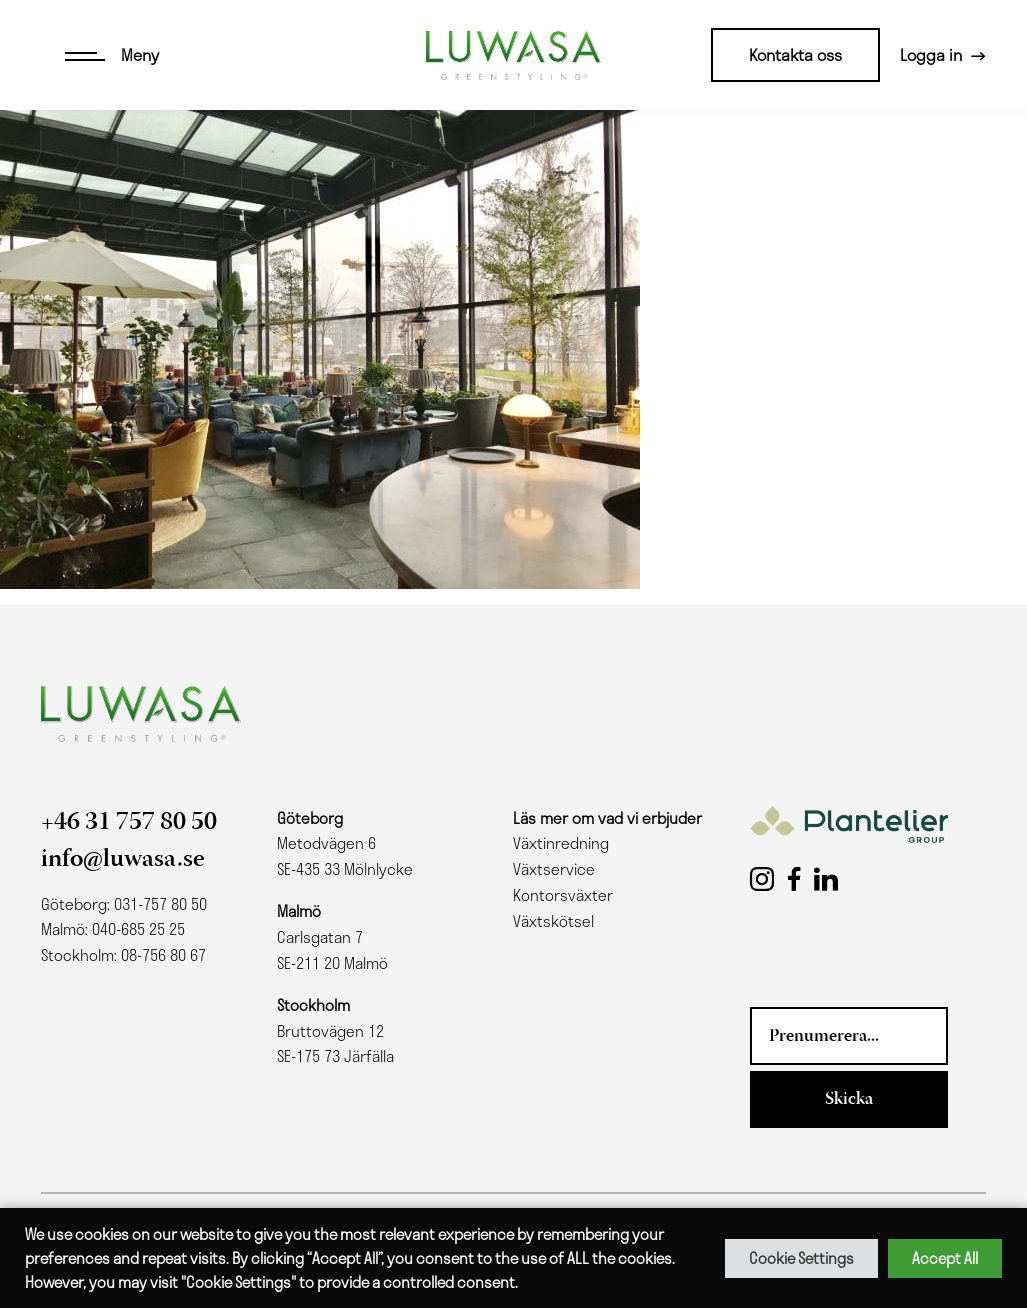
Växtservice (554, 869)
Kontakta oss (795, 54)
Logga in (931, 54)
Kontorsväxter (563, 895)
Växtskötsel (553, 921)
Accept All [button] (945, 1258)
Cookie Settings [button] (801, 1258)
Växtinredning (561, 843)
